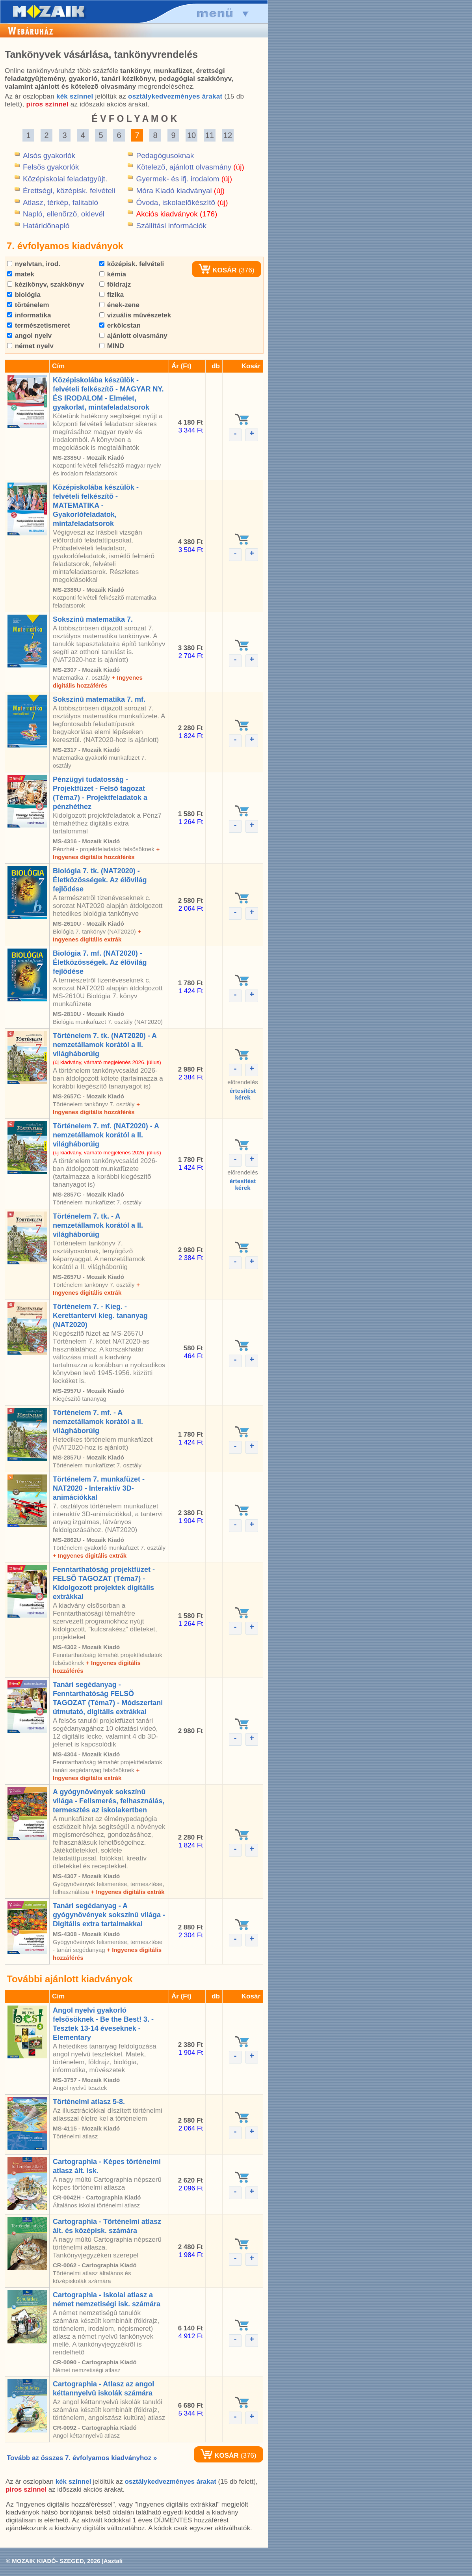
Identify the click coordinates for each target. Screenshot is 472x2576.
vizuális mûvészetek (135, 315)
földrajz (115, 284)
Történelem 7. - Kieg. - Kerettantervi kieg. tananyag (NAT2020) (100, 1316)
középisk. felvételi (131, 264)
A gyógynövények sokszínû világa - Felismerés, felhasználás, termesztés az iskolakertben (108, 1801)
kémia (112, 274)
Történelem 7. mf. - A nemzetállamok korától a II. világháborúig (98, 1422)
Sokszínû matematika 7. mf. (99, 699)
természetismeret (38, 325)
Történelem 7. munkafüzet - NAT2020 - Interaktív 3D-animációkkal (99, 1488)
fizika (111, 294)
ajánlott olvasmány (133, 335)
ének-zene (119, 305)
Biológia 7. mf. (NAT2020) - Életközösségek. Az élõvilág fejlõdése (100, 962)
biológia (24, 294)
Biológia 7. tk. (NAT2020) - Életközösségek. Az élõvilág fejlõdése (100, 880)
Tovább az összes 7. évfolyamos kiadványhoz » (82, 2458)
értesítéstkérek (243, 1094)
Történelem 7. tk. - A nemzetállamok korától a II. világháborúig (98, 1225)
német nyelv (30, 346)
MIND (111, 346)
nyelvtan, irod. (33, 264)
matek (20, 274)
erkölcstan (120, 325)
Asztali (113, 2560)
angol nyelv (29, 335)
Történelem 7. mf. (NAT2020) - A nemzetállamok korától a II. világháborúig (106, 1135)
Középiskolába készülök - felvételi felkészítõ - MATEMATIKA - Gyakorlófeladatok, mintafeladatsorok (96, 505)
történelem (28, 305)
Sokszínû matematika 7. (93, 619)
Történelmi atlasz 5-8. (89, 2102)
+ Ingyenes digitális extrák (89, 1555)
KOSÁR (217, 270)
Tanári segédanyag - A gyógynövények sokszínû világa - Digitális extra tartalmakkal (109, 1915)
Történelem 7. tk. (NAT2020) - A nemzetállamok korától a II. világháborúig (104, 1045)
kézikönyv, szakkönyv (45, 284)
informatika (29, 315)
